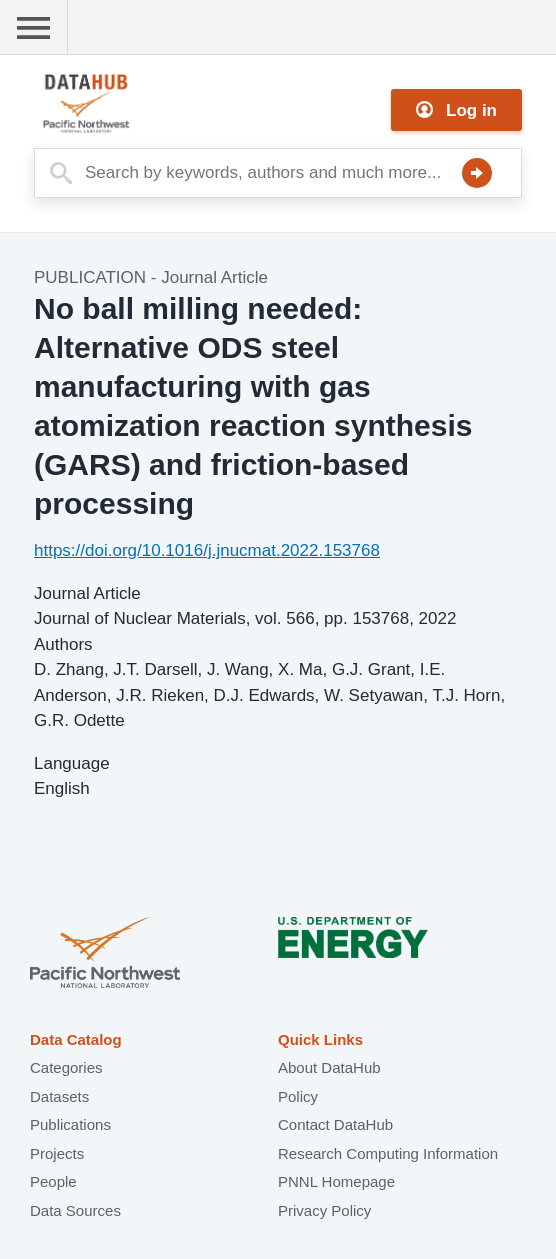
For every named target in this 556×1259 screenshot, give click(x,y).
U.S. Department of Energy (353, 954)
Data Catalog (76, 1039)
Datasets (59, 1096)
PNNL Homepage (336, 1181)
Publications (70, 1124)
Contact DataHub (335, 1124)
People (53, 1181)
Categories (66, 1067)
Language (72, 763)
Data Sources (75, 1210)
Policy (298, 1096)
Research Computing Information (388, 1153)
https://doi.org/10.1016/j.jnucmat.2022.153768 (207, 550)
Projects (57, 1153)
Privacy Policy (324, 1210)
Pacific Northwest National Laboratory (105, 954)
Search (477, 173)
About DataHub (329, 1067)
